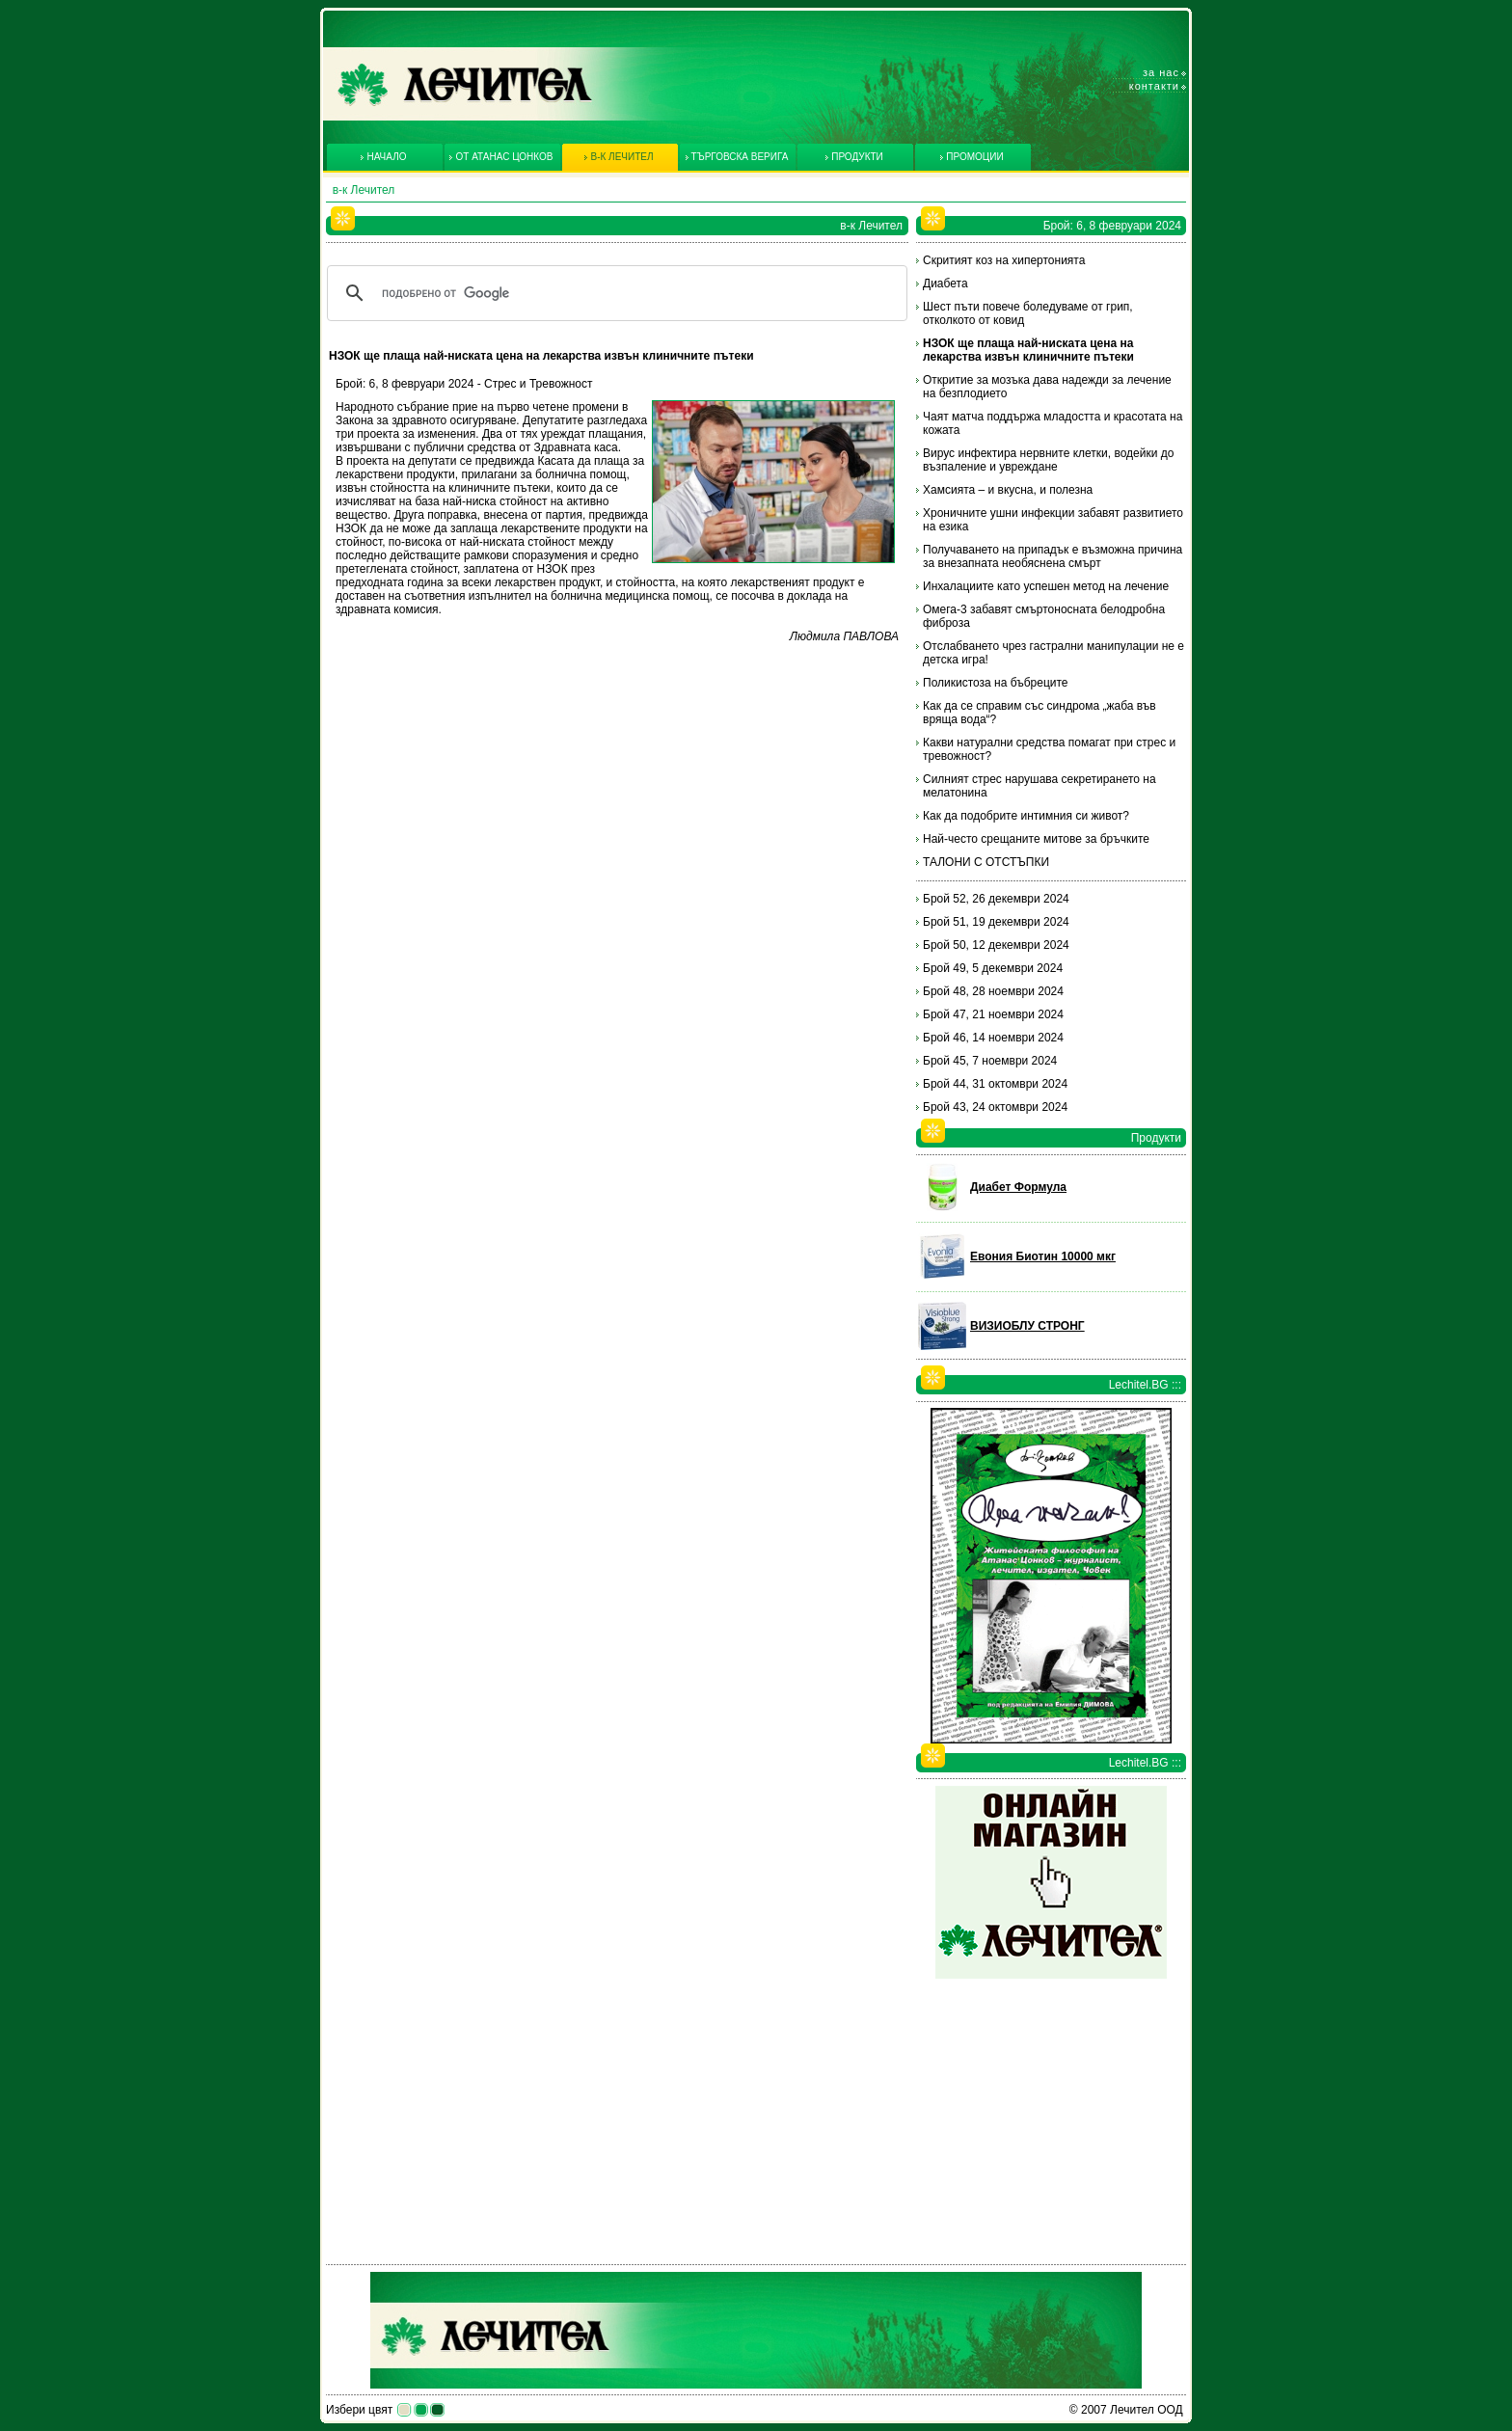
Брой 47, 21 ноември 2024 (993, 1014)
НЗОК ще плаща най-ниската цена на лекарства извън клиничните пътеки (1028, 350)
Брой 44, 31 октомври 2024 (995, 1084)
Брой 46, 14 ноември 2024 (993, 1037)
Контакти (1154, 86)
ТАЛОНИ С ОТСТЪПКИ (986, 862)
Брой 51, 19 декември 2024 (996, 922)
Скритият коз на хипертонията (1004, 260)
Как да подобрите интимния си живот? (1026, 816)
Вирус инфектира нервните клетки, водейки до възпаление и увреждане (1048, 459)
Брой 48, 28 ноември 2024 (993, 991)
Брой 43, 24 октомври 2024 (995, 1107)
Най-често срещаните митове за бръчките (1036, 839)
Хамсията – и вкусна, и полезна (1008, 490)
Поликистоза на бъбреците (995, 682)
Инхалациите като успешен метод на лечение (1046, 586)
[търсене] (614, 293)
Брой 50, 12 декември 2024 (996, 945)
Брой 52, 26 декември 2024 (996, 898)
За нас (1161, 72)
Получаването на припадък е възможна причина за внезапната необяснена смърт (1052, 556)
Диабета (945, 283)
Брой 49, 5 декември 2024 (993, 968)
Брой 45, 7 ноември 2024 (990, 1060)
